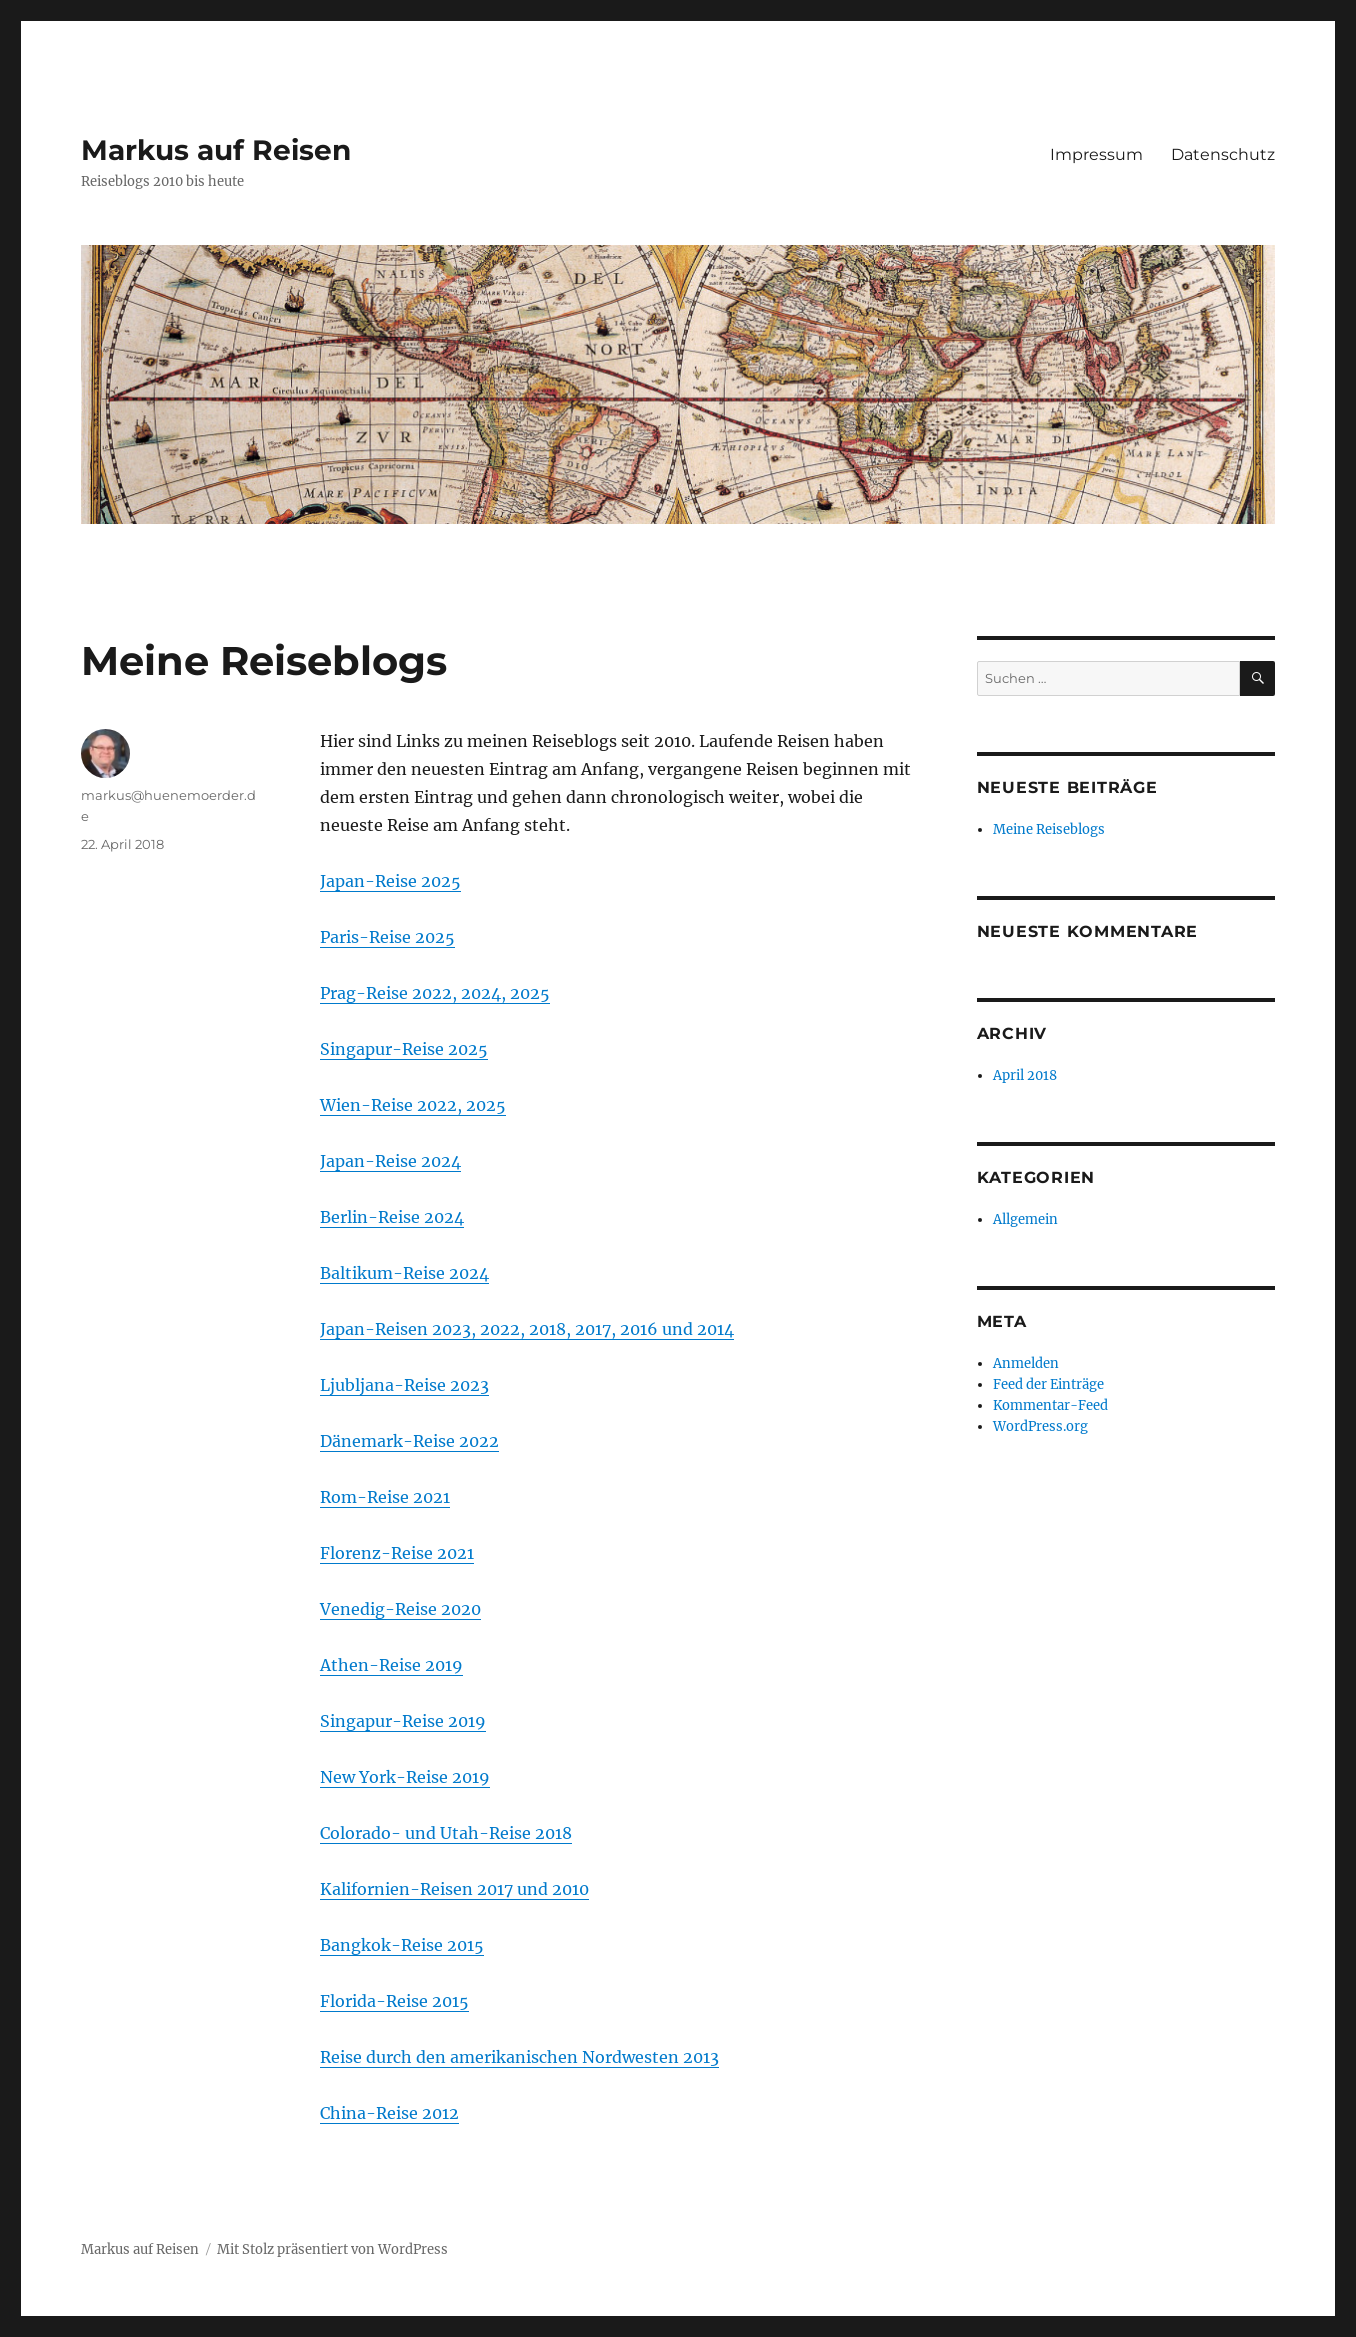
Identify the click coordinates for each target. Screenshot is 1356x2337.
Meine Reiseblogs (1049, 829)
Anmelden (1026, 1363)
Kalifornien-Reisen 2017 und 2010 (454, 1889)
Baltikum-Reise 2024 (404, 1273)
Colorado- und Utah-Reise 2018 (446, 1833)
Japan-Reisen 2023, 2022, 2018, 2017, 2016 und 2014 (527, 1329)
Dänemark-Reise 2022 (409, 1441)
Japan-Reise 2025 (390, 881)
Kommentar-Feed (1050, 1405)
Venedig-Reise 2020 (400, 1609)
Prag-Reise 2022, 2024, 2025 (435, 993)
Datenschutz (1223, 154)
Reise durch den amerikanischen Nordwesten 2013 (519, 2057)
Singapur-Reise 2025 (404, 1049)
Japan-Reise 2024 (390, 1161)
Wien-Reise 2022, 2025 (413, 1105)
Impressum (1096, 154)
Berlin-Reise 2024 (392, 1217)
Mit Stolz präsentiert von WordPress (332, 2249)
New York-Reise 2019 (405, 1777)
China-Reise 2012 (389, 2113)
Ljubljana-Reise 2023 (404, 1385)
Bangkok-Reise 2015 (402, 1945)
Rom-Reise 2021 (385, 1497)
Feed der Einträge (1048, 1384)
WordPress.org (1040, 1426)
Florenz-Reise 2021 (397, 1553)
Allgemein (1025, 1219)
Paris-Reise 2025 (387, 937)
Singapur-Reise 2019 (403, 1721)
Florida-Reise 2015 (394, 2001)
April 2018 (1025, 1075)
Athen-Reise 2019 (391, 1665)
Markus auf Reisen (216, 150)
